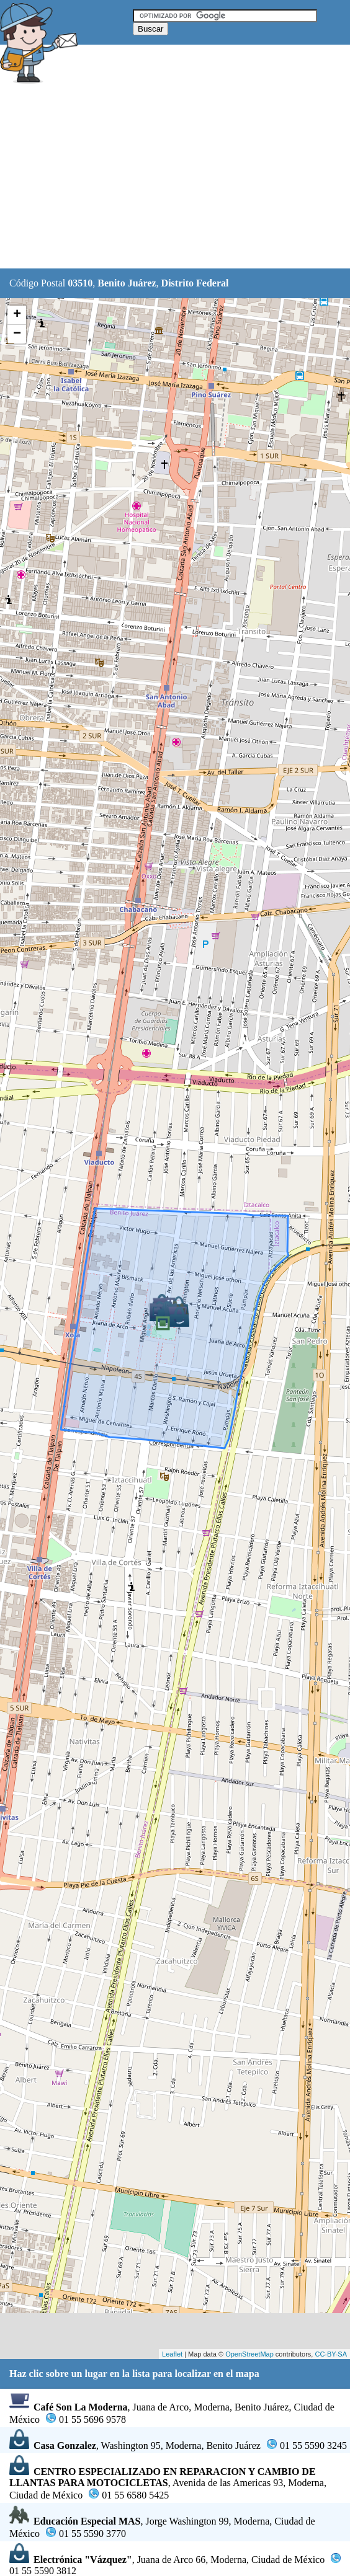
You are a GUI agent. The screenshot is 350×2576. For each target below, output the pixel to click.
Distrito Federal (195, 283)
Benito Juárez (126, 283)
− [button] (17, 334)
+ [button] (17, 315)
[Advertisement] (175, 178)
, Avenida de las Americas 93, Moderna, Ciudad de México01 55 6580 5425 (167, 2483)
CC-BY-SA (331, 2354)
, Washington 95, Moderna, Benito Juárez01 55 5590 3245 (178, 2445)
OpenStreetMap (249, 2354)
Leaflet (172, 2354)
